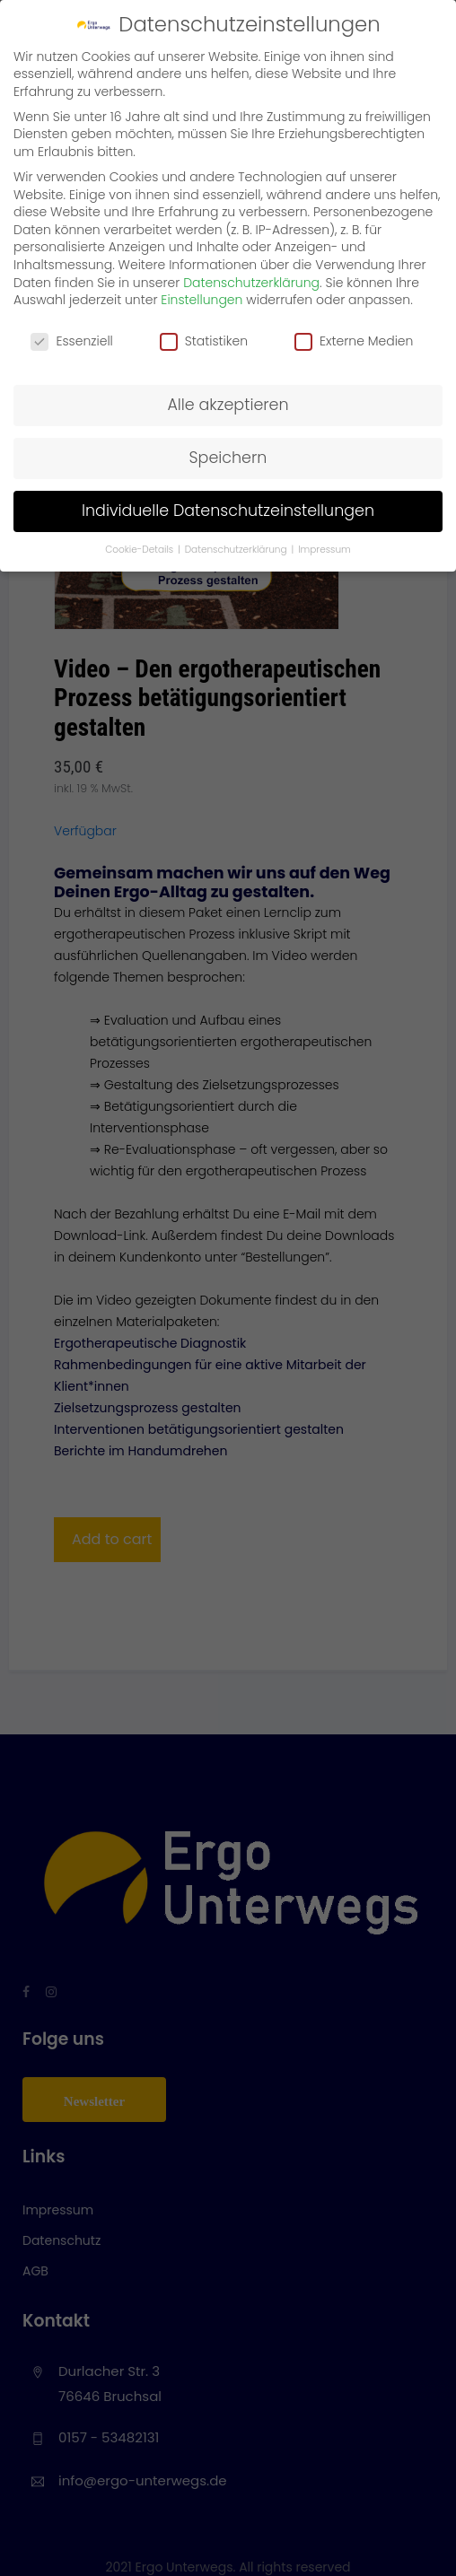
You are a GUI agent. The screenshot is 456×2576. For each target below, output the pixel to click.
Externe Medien (353, 341)
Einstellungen (201, 300)
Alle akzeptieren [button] (227, 404)
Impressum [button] (324, 549)
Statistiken (204, 341)
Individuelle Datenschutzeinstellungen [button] (228, 510)
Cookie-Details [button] (140, 549)
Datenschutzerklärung (251, 283)
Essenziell (71, 341)
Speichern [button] (228, 457)
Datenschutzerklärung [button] (237, 549)
